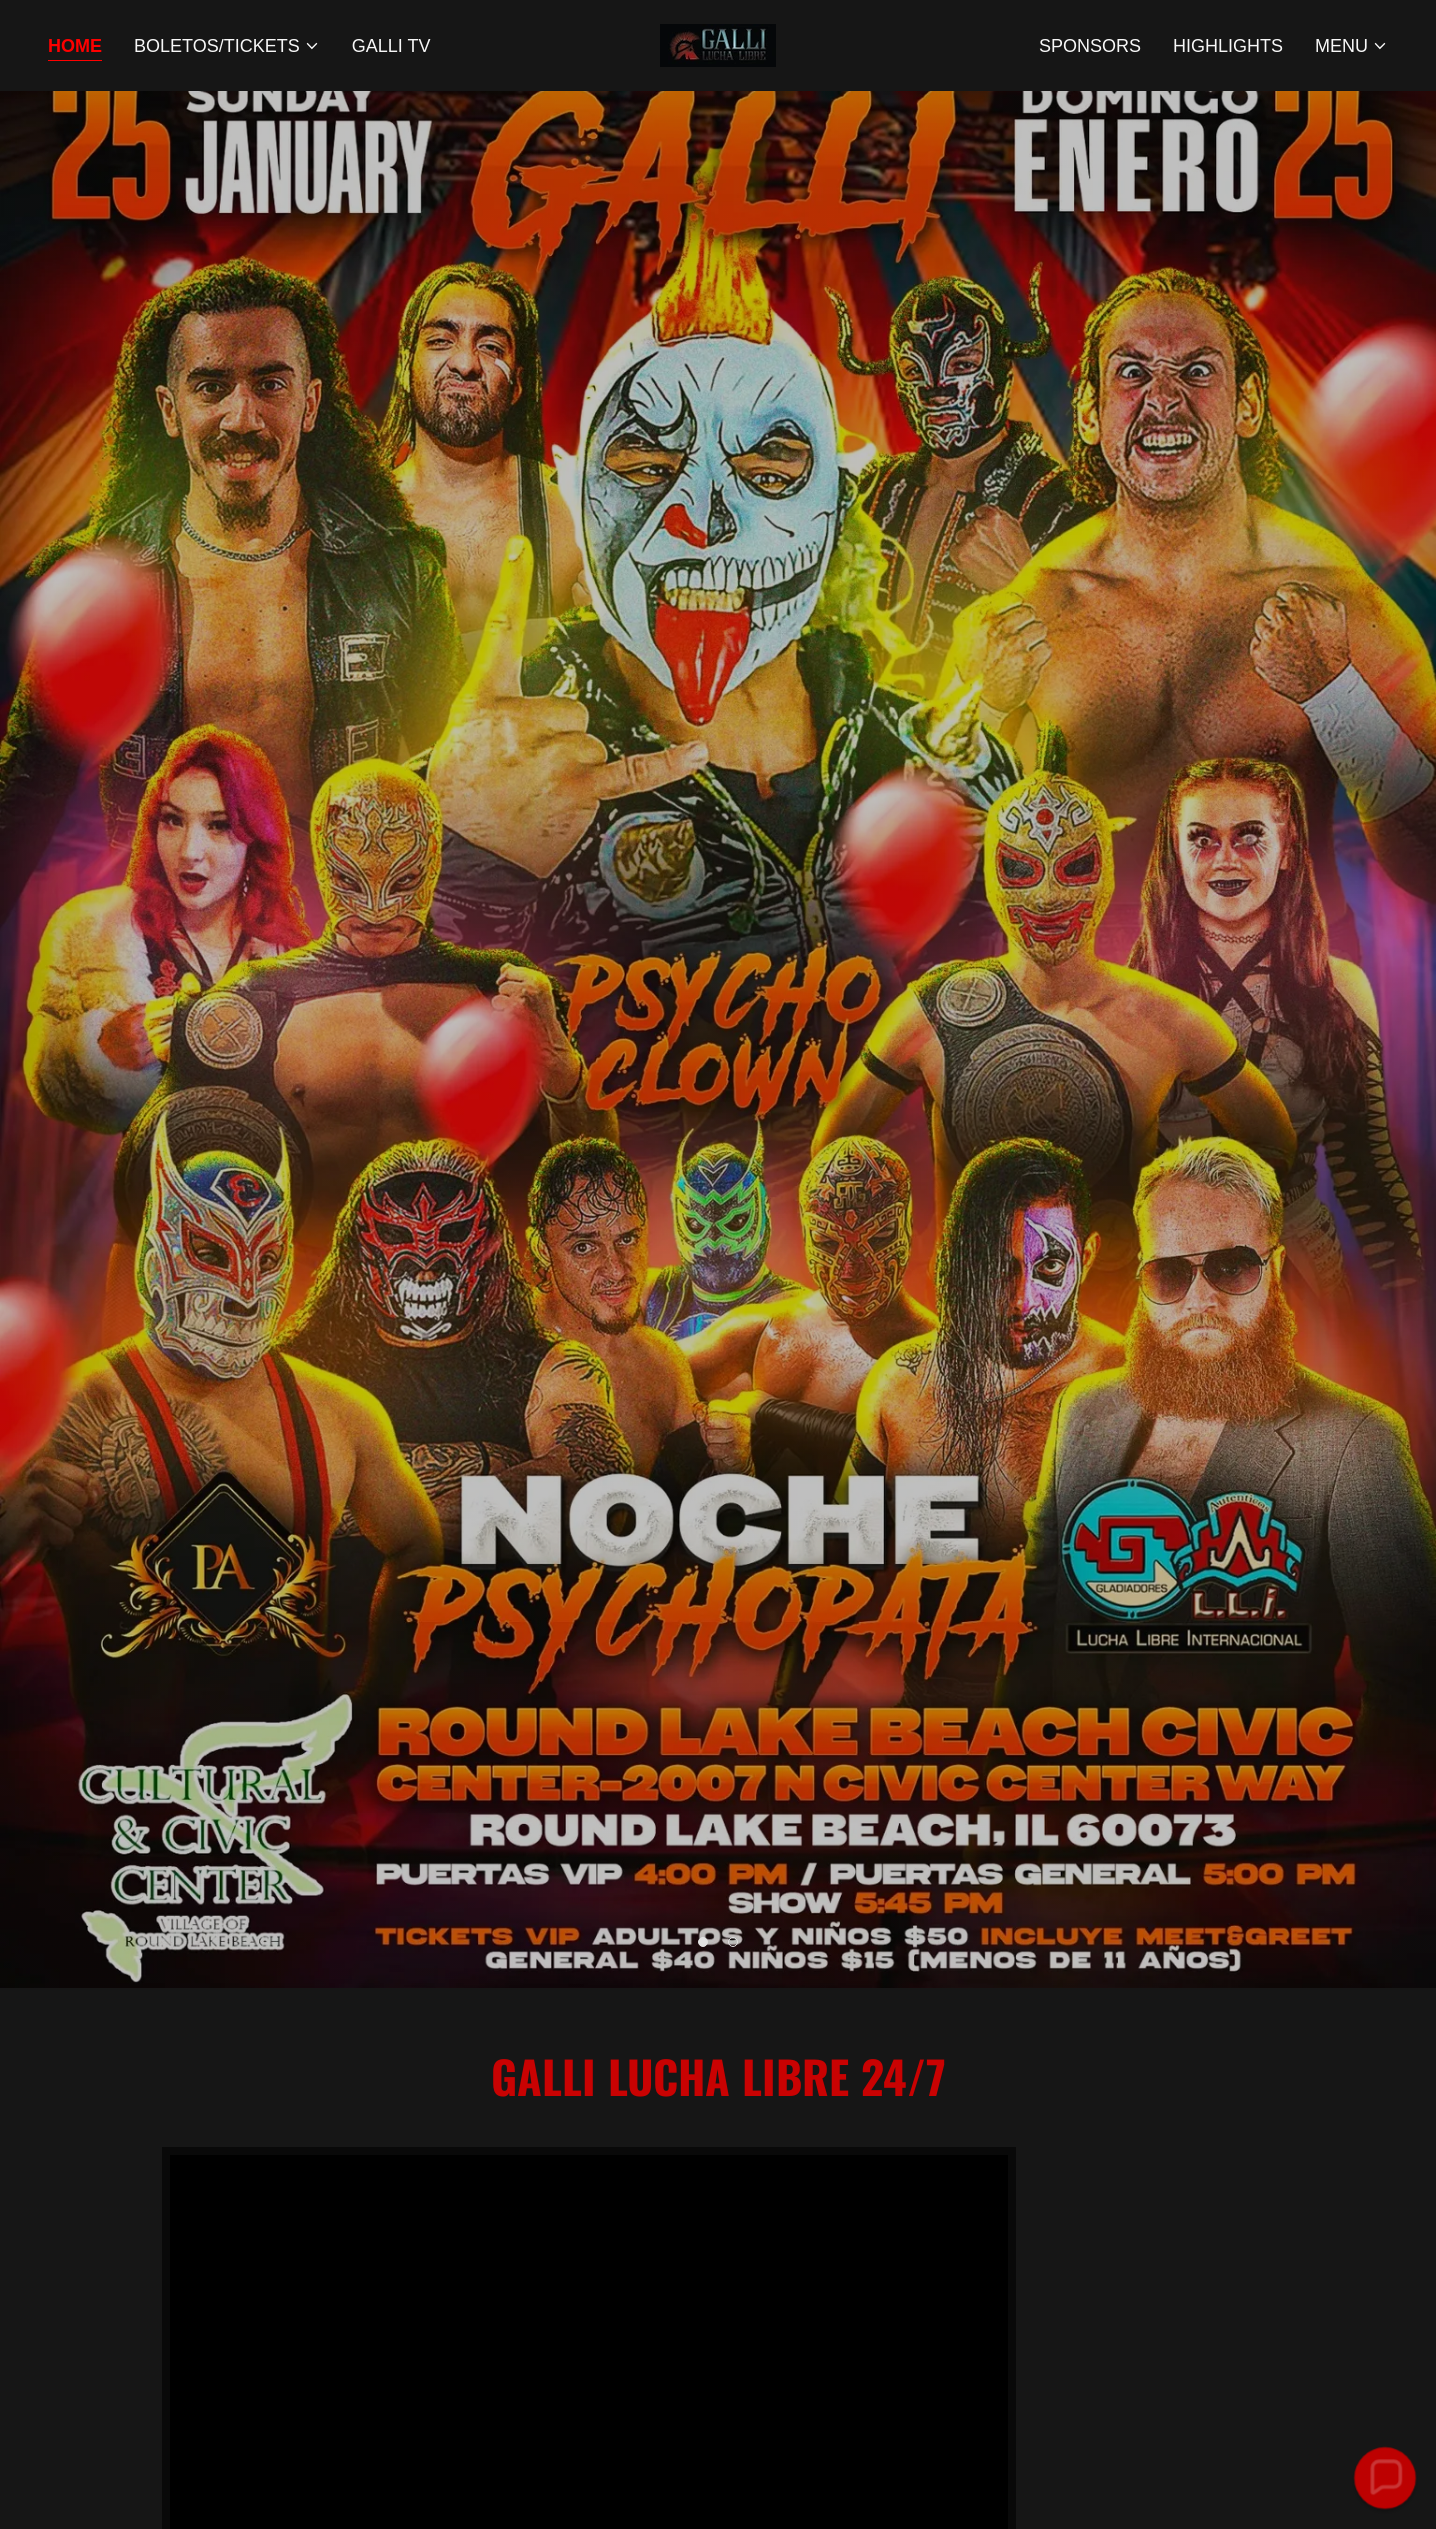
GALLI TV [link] (391, 46)
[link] (718, 44)
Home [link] (75, 46)
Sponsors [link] (1090, 46)
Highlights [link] (1228, 46)
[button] (227, 46)
